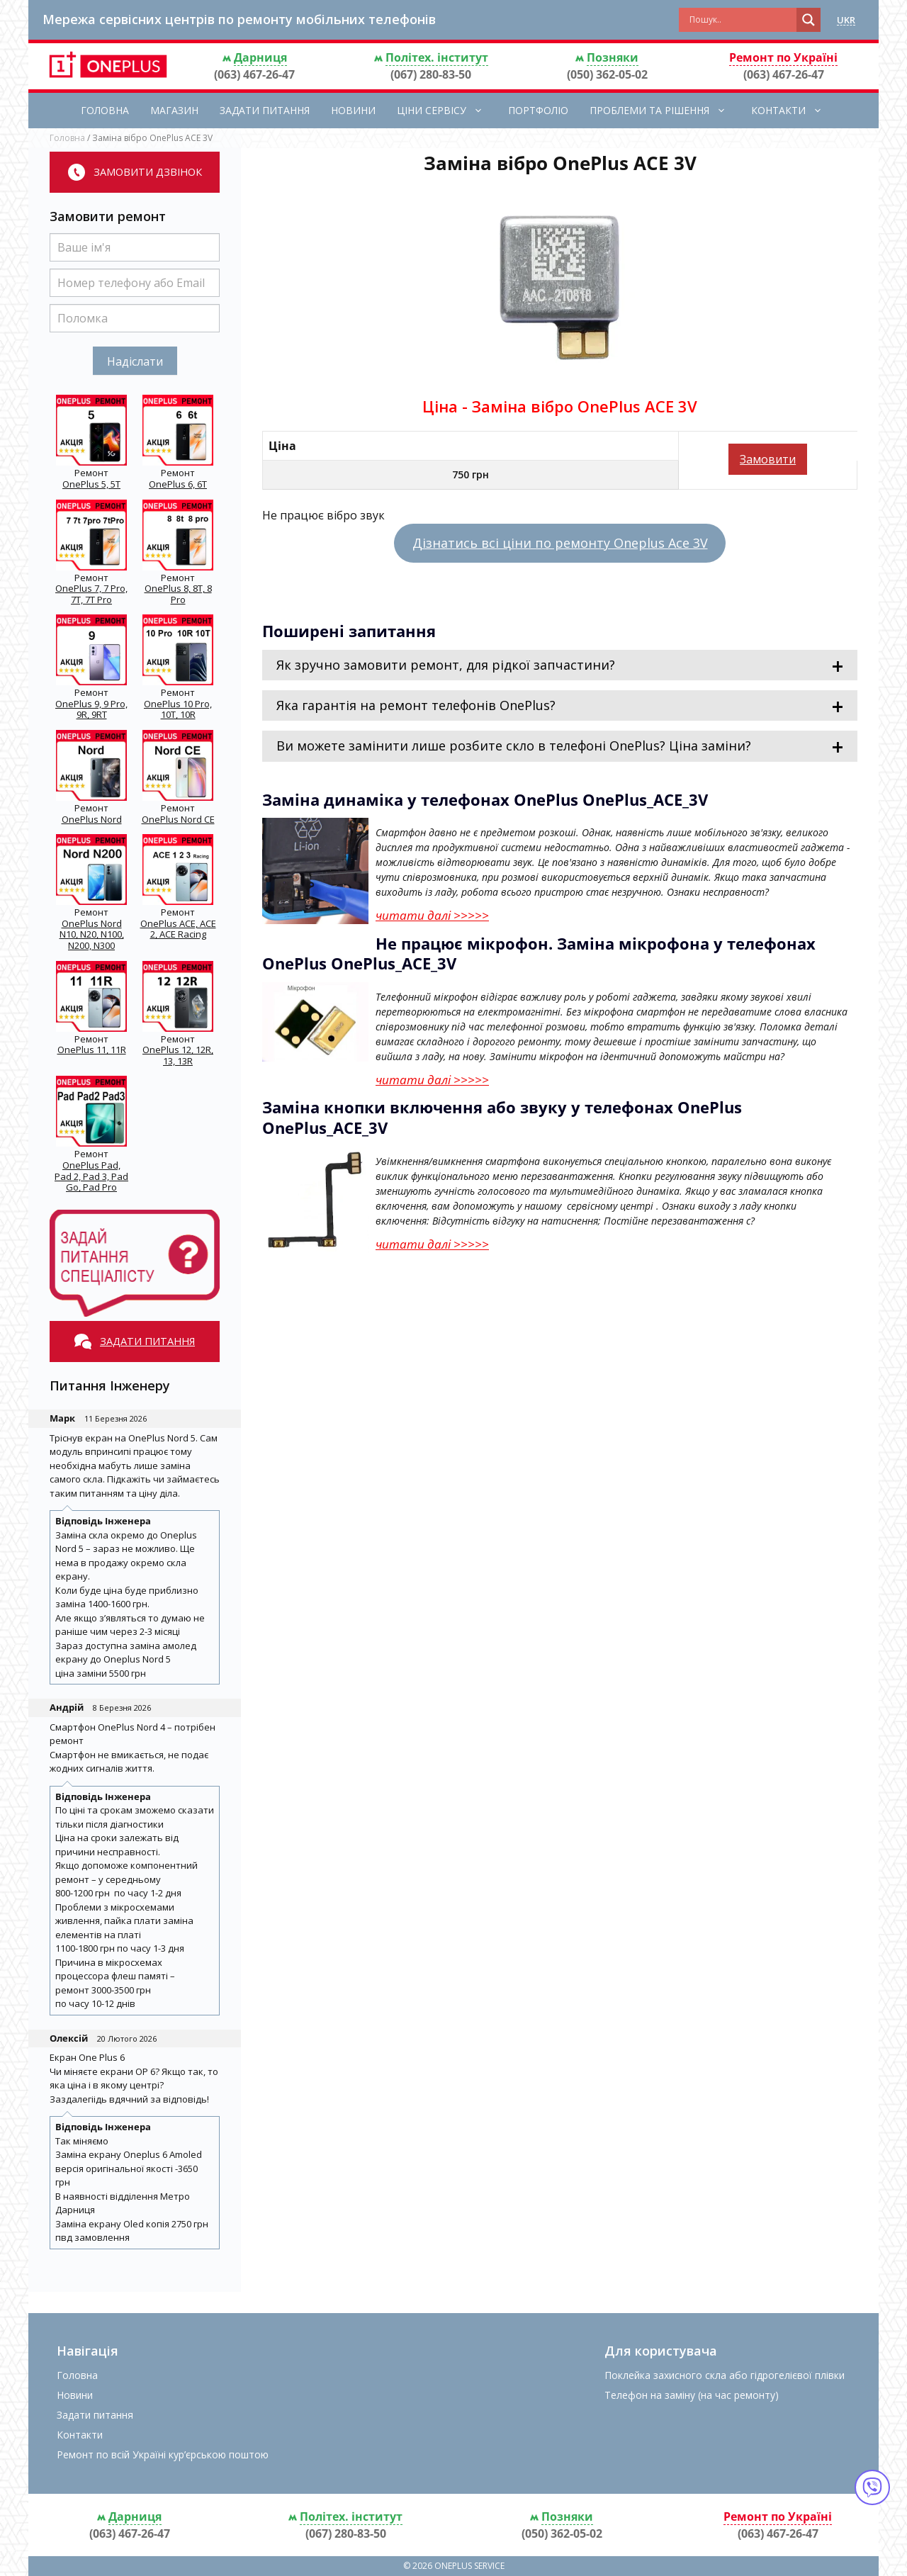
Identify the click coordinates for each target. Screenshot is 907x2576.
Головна (105, 110)
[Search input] (741, 20)
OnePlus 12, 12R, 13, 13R (177, 1055)
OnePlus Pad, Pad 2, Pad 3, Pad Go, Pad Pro (91, 1176)
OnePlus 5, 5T (91, 484)
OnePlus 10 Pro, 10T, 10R (178, 709)
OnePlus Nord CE (178, 819)
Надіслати (135, 361)
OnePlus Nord (92, 819)
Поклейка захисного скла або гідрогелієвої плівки (724, 2375)
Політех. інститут (436, 57)
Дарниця (260, 57)
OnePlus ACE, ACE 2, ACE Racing (178, 929)
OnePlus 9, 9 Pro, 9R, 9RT (91, 709)
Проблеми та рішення (665, 110)
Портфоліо (538, 110)
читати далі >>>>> (432, 915)
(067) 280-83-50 (430, 74)
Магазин (174, 110)
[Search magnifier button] (808, 20)
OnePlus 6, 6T (178, 484)
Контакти (794, 110)
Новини (353, 110)
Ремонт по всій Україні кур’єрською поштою (163, 2454)
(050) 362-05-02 (607, 74)
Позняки (612, 57)
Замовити (768, 459)
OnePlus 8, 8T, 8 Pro (178, 594)
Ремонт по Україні (783, 57)
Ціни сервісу (447, 110)
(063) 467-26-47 (254, 74)
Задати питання (265, 110)
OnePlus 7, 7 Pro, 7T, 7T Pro (91, 594)
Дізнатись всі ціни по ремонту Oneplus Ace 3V (560, 542)
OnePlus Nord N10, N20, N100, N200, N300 (92, 934)
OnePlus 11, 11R (91, 1049)
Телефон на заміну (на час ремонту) (691, 2395)
